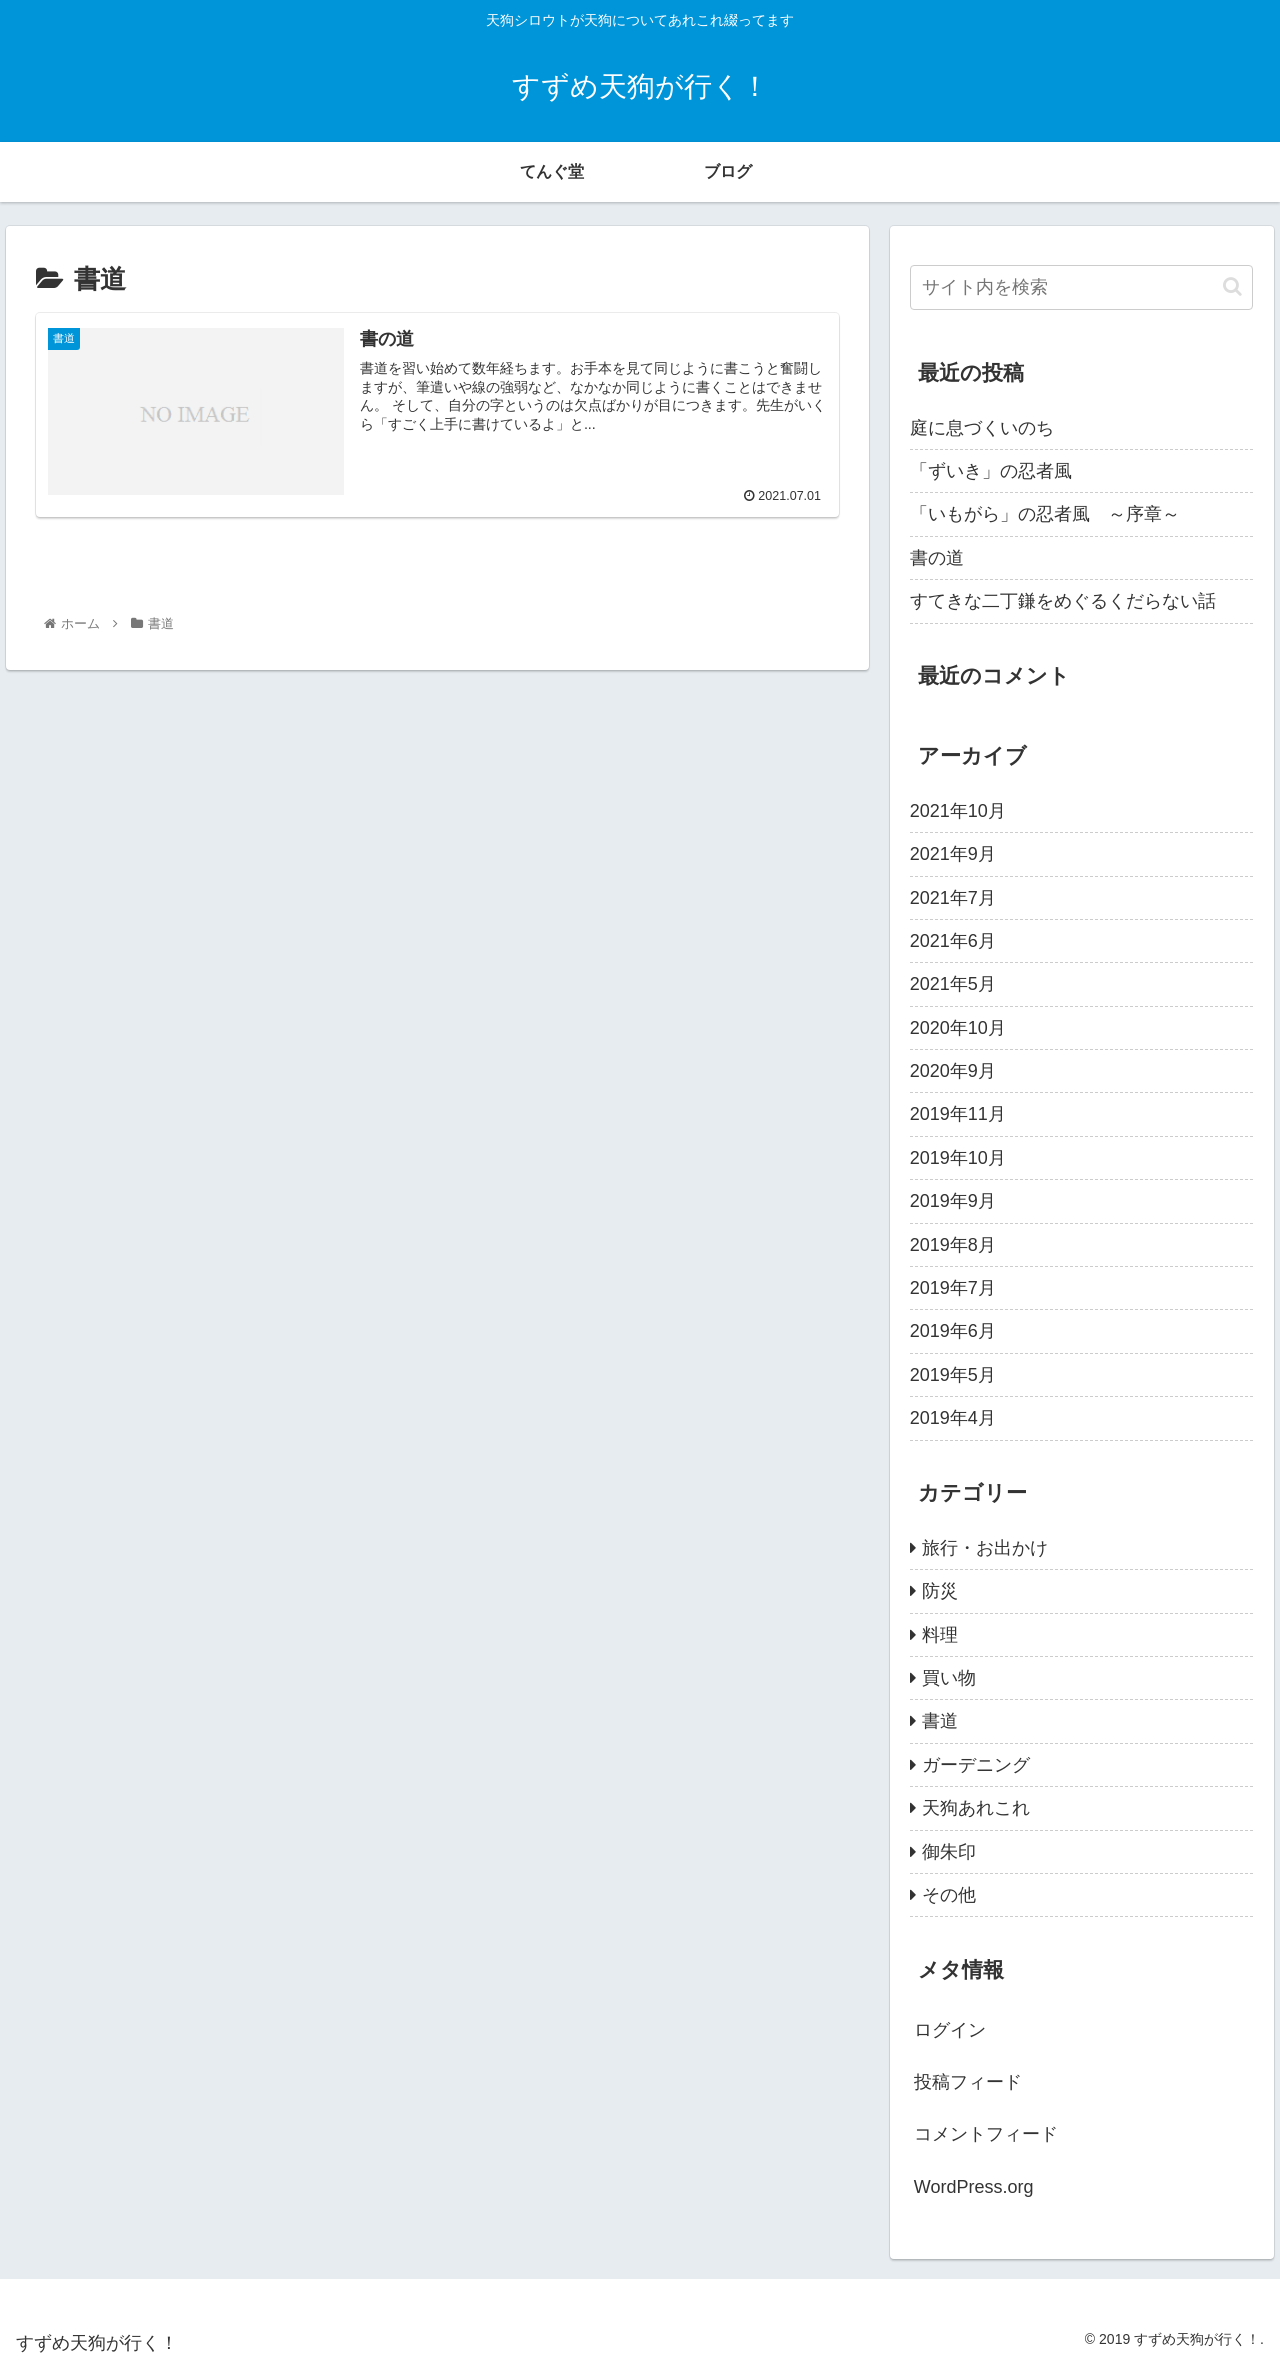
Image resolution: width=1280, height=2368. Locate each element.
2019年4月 (953, 1418)
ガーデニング (976, 1765)
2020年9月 (953, 1071)
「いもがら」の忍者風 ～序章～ (1045, 514)
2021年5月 (953, 984)
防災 (940, 1591)
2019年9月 (953, 1201)
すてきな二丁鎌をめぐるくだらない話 (1063, 601)
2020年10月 (958, 1028)
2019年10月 (958, 1158)
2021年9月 (953, 854)
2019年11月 (958, 1114)
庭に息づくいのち (982, 428)
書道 (940, 1721)
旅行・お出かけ (985, 1548)
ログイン (950, 2030)
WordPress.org (974, 2187)
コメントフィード (986, 2134)
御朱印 (949, 1852)
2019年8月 (953, 1245)
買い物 (949, 1678)
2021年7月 (953, 898)
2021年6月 (953, 941)
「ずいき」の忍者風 (991, 471)
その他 (949, 1895)
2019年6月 (953, 1331)
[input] (1082, 287)
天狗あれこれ (976, 1808)
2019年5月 (953, 1375)
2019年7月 (953, 1288)
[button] (1232, 286)
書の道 (937, 558)
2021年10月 (958, 811)
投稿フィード (968, 2082)
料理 (940, 1635)
